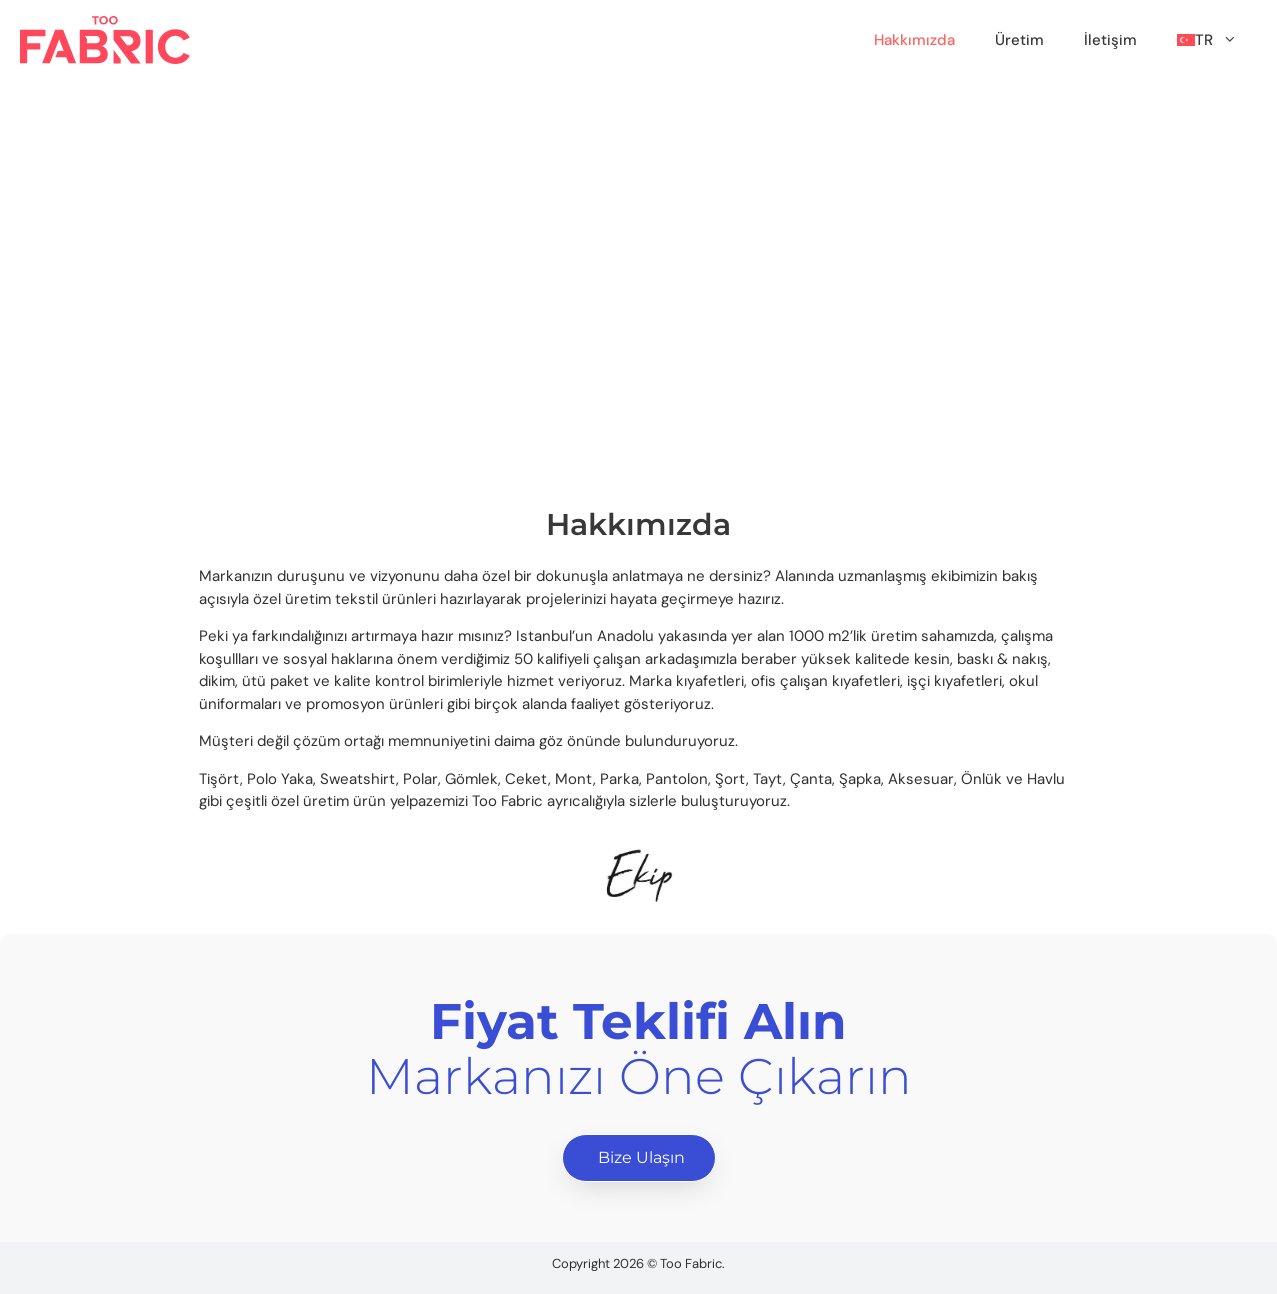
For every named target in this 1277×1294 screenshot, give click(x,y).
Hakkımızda (914, 40)
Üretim (1019, 40)
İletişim (1110, 40)
